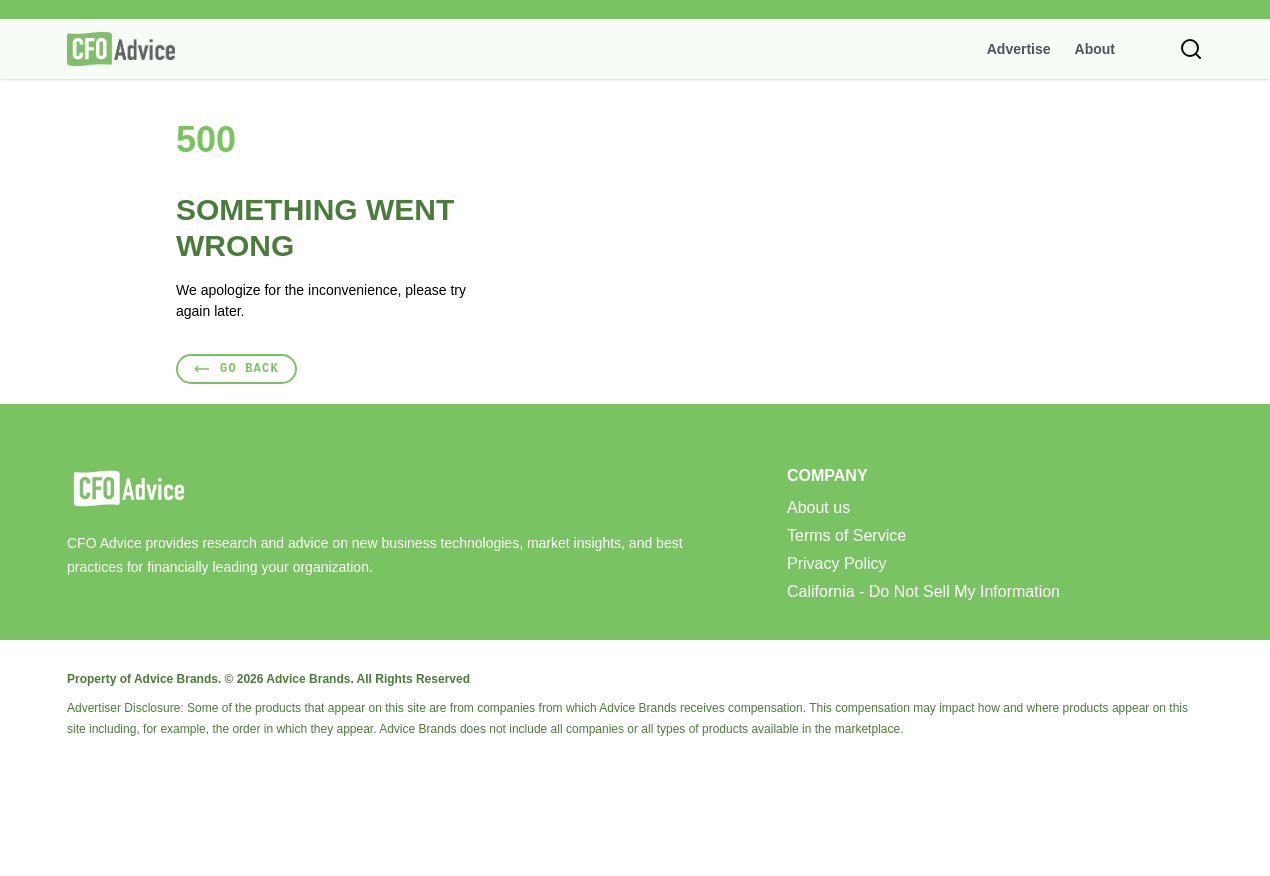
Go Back (236, 368)
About (1095, 49)
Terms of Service (846, 536)
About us (818, 508)
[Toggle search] (1191, 49)
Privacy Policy (837, 564)
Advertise (1019, 49)
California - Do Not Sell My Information (923, 592)
